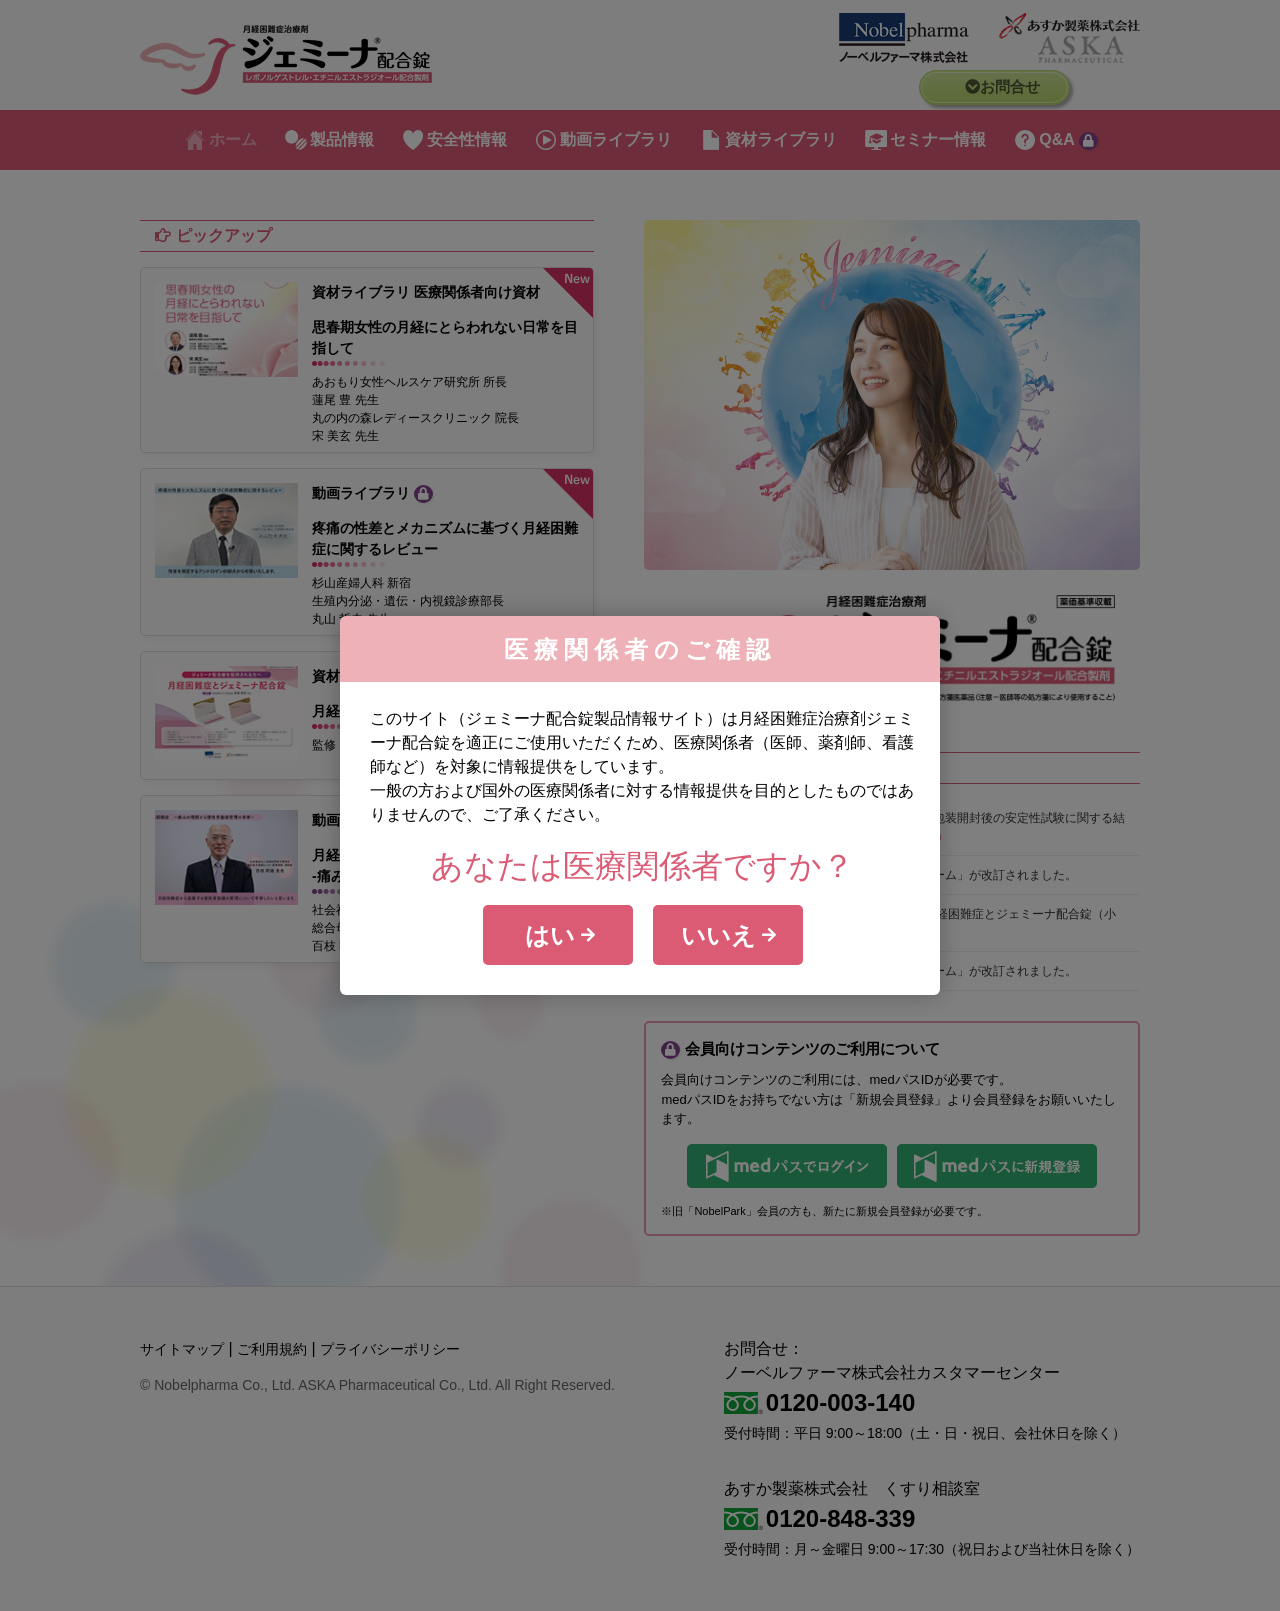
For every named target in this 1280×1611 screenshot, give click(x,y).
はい (560, 935)
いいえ (729, 935)
